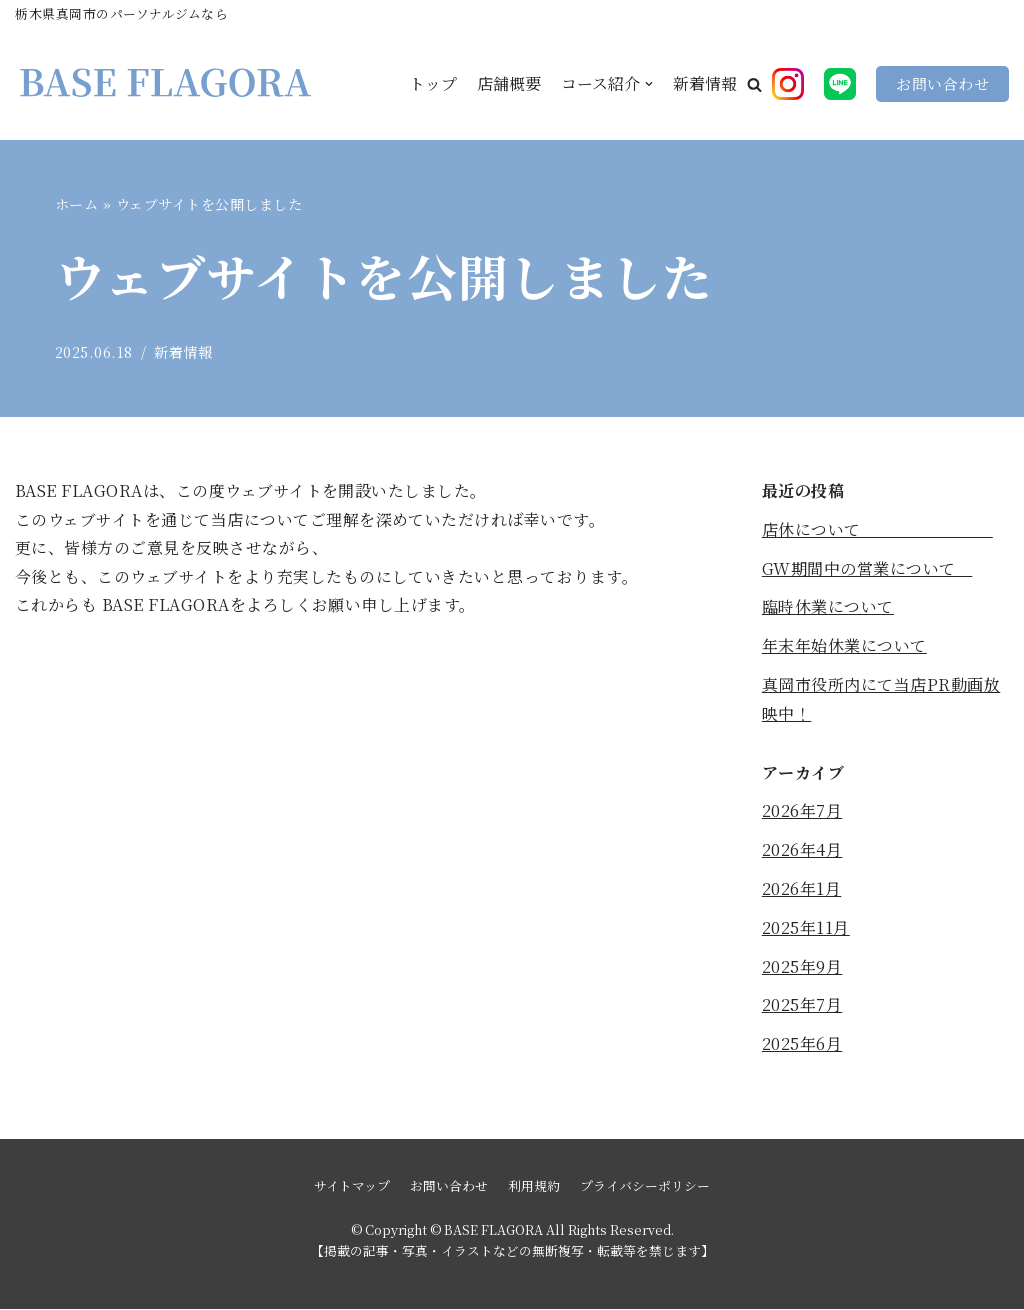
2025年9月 (802, 966)
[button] (754, 84)
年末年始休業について (844, 646)
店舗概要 (509, 84)
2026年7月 (802, 811)
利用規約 (534, 1186)
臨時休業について (828, 607)
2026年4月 (802, 850)
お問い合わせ (942, 83)
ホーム (77, 204)
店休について (877, 529)
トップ (433, 84)
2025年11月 (806, 927)
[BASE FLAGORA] (165, 84)
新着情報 (705, 84)
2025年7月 (802, 1005)
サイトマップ (352, 1186)
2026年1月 (802, 888)
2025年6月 (802, 1044)
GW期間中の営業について (867, 568)
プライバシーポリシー (645, 1186)
